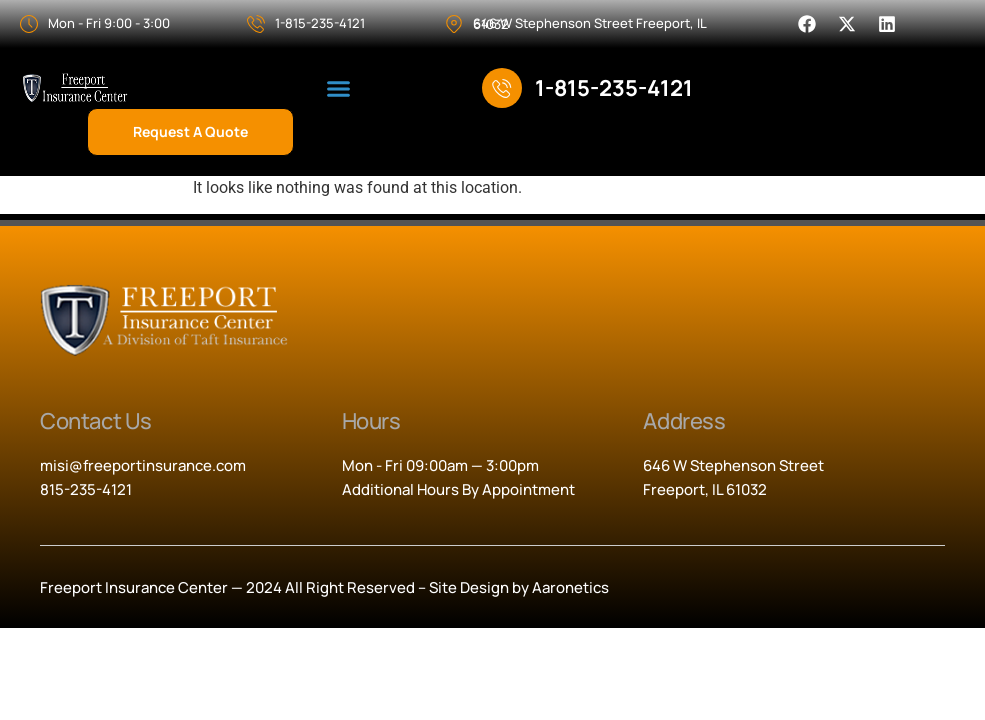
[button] (339, 89)
